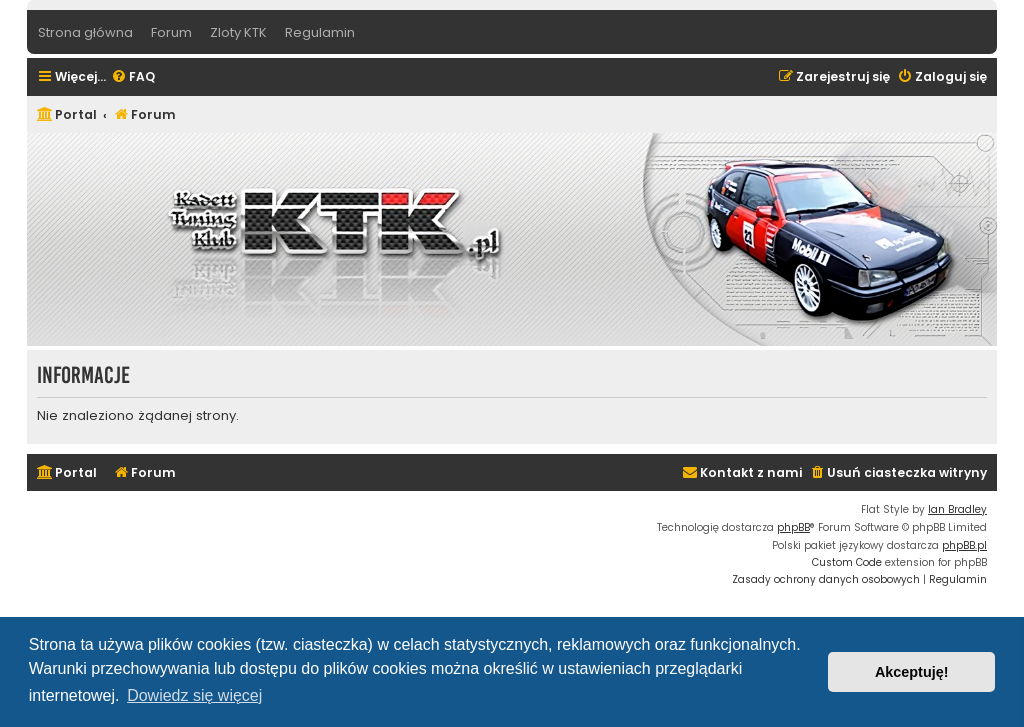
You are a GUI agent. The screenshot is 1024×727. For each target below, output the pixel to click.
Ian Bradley (957, 509)
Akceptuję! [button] (912, 672)
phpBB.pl (964, 545)
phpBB (793, 527)
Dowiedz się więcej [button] (194, 695)
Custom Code (847, 562)
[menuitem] (133, 77)
